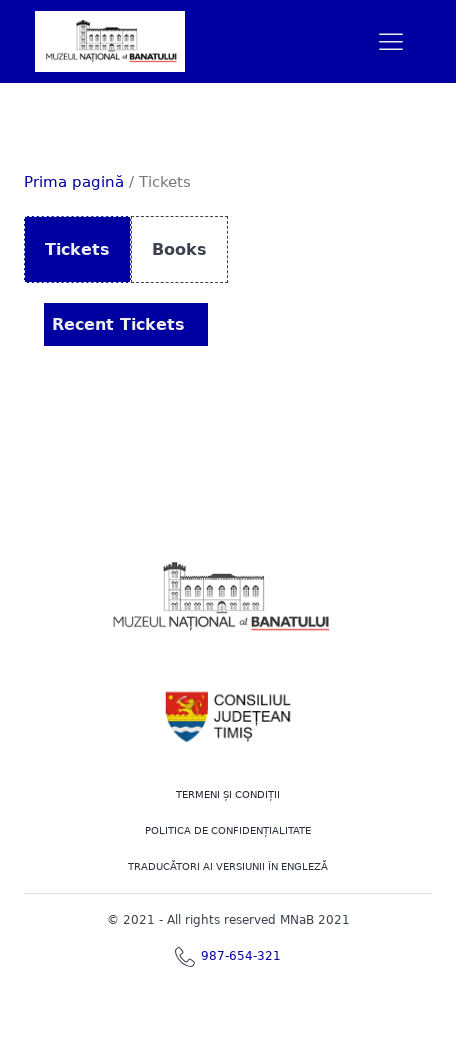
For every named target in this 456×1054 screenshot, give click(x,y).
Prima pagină (74, 181)
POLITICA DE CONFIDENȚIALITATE (228, 830)
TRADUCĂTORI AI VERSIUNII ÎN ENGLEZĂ (228, 866)
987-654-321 (241, 956)
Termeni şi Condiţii (228, 794)
